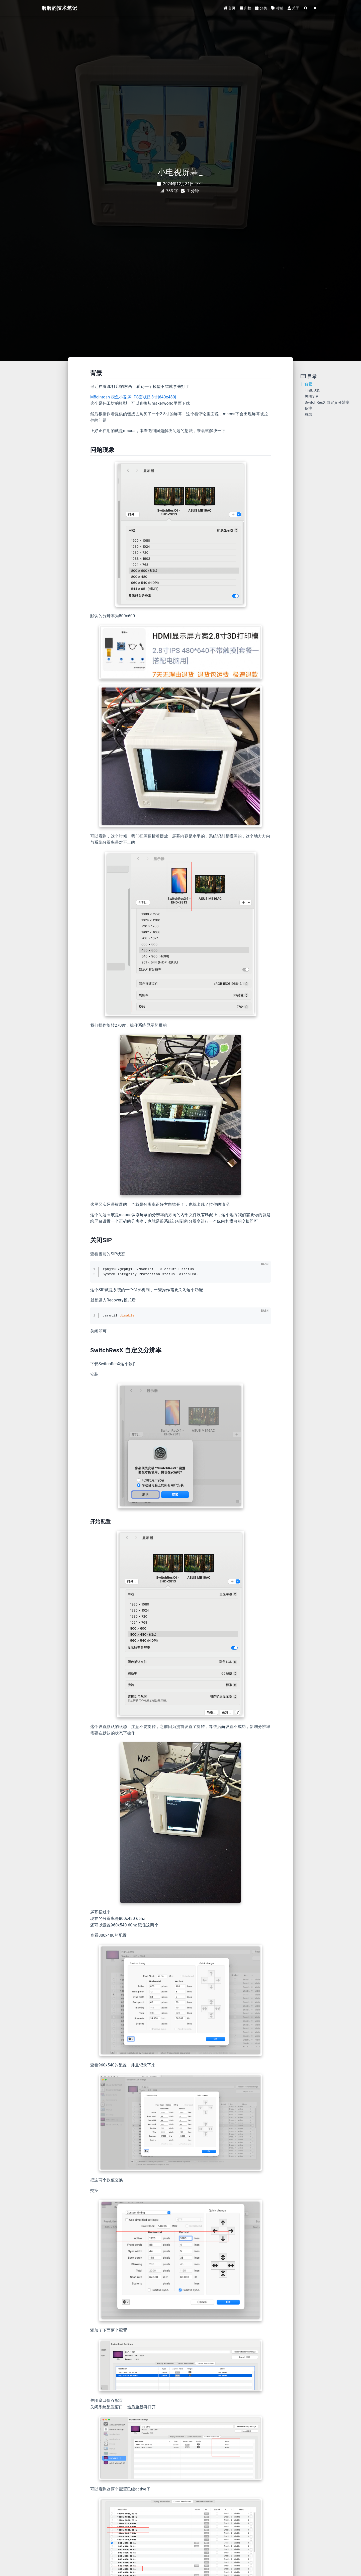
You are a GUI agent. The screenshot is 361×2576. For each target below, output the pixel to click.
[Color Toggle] (315, 8)
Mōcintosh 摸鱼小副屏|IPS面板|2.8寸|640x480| (133, 397)
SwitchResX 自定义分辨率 (327, 402)
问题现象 (312, 390)
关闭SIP (311, 396)
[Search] (306, 8)
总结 (308, 414)
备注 (308, 408)
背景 (308, 384)
